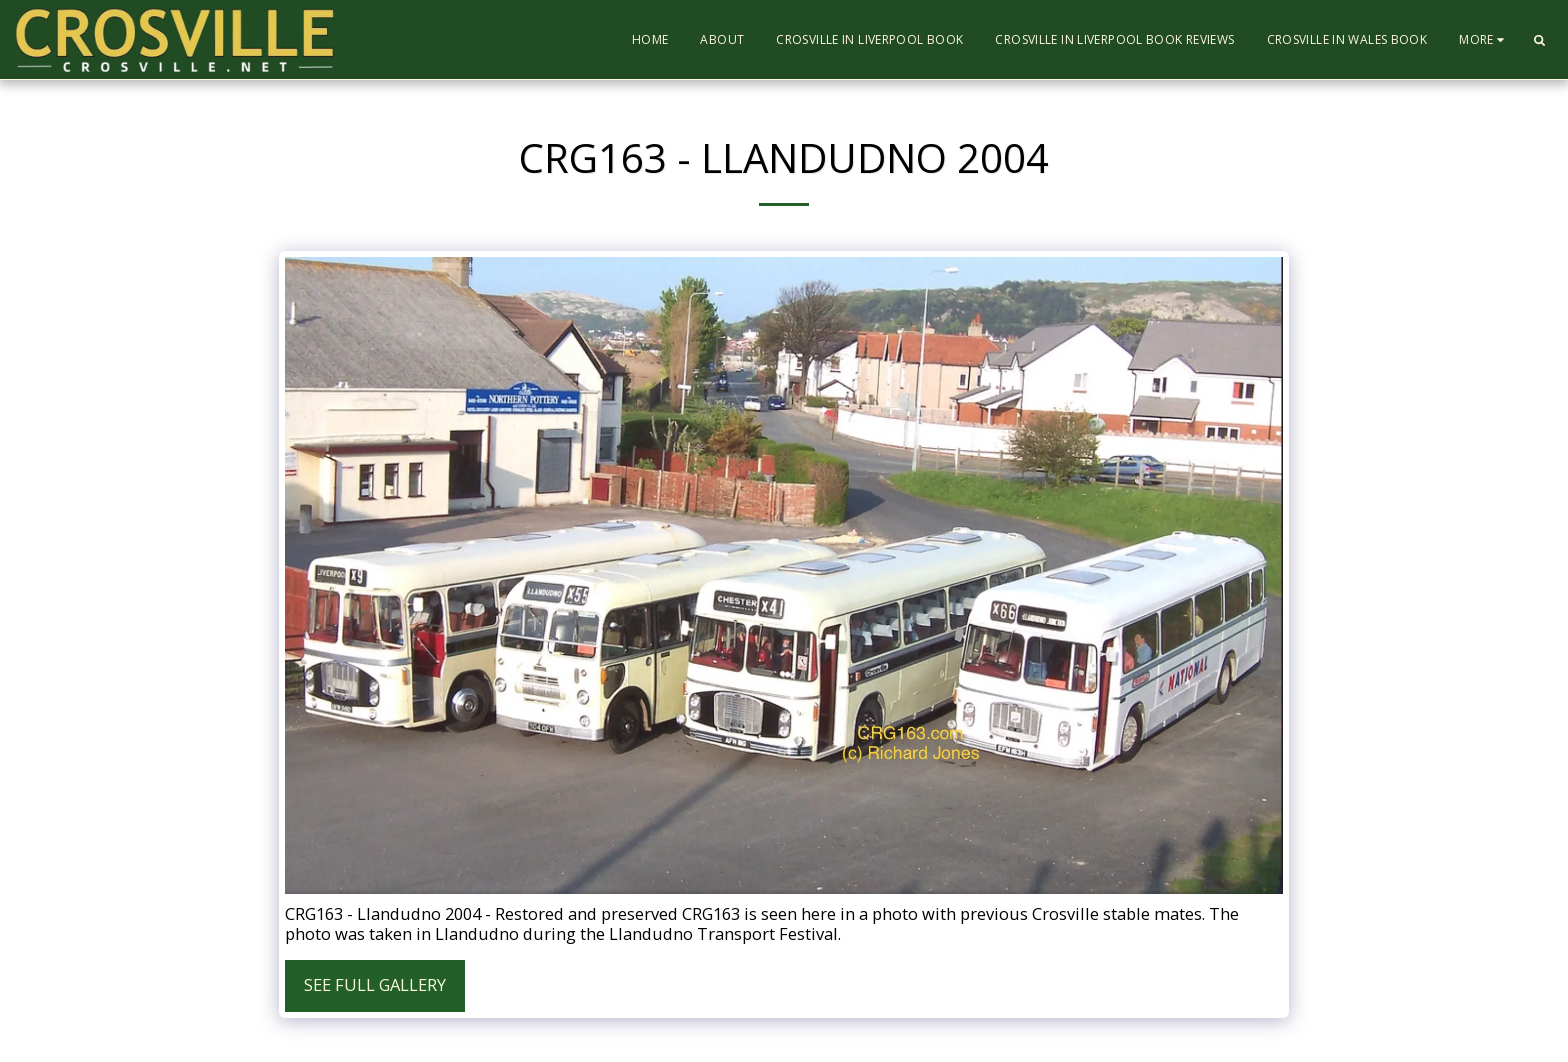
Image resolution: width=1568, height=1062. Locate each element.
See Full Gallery (375, 984)
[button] (1539, 40)
